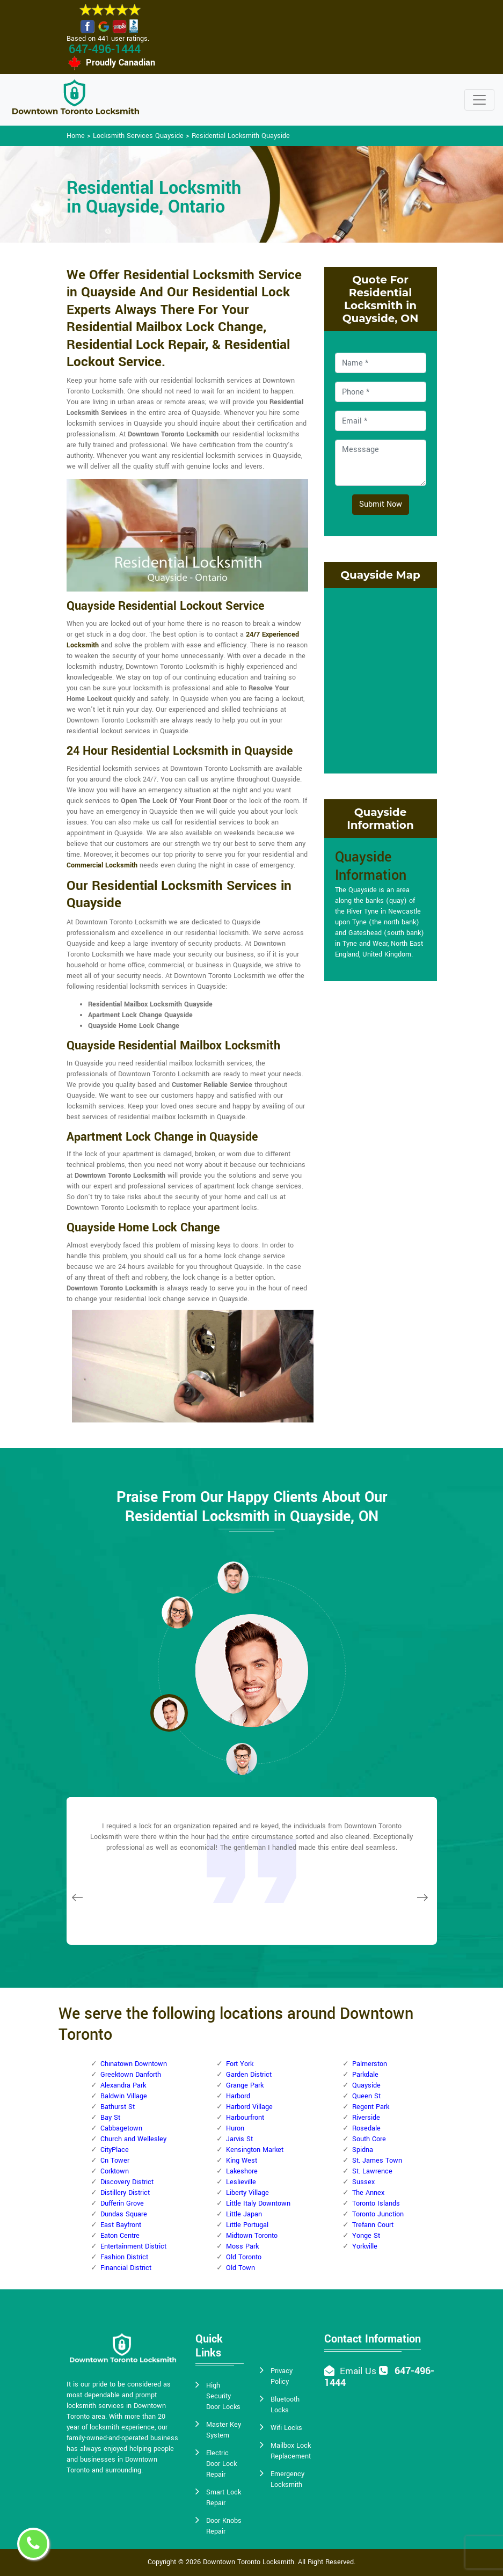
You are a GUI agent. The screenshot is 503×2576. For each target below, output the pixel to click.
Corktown (114, 2171)
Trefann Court (372, 2225)
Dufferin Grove (122, 2203)
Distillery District (125, 2193)
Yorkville (364, 2246)
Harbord (238, 2096)
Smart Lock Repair (223, 2497)
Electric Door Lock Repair (221, 2463)
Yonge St (366, 2236)
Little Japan (244, 2214)
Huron (235, 2128)
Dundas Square (123, 2214)
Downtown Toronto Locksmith (248, 2562)
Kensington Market (254, 2150)
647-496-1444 (105, 49)
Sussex (363, 2182)
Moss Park (242, 2246)
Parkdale (365, 2074)
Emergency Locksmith (287, 2479)
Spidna (362, 2150)
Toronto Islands (376, 2203)
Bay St (110, 2117)
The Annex (368, 2193)
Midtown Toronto (252, 2236)
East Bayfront (120, 2225)
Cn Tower (114, 2160)
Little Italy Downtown (258, 2203)
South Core (369, 2139)
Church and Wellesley (133, 2139)
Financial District (125, 2268)
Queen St (366, 2096)
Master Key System (223, 2430)
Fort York (239, 2064)
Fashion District (124, 2257)
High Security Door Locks (223, 2396)
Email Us (358, 2371)
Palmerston (369, 2064)
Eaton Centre (120, 2236)
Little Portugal (247, 2225)
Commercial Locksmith (102, 865)
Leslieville (241, 2182)
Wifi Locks (286, 2428)
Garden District (249, 2074)
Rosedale (366, 2128)
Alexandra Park (123, 2085)
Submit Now (380, 504)
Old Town (240, 2268)
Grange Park (245, 2085)
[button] (177, 1612)
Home (76, 136)
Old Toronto (243, 2257)
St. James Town (377, 2160)
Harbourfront (245, 2117)
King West (241, 2160)
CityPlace (114, 2150)
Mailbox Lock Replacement (291, 2451)
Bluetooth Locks (285, 2405)
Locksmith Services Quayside (138, 136)
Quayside (366, 2085)
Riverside (366, 2117)
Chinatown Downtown (133, 2064)
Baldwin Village (123, 2096)
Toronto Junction (378, 2214)
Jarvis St (239, 2139)
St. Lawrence (372, 2171)
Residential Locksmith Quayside (241, 136)
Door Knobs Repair (224, 2526)
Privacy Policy (282, 2376)
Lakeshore (242, 2171)
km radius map (380, 679)
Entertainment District (133, 2246)
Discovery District (127, 2182)
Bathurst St (117, 2107)
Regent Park (370, 2107)
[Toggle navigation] (479, 100)
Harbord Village (249, 2107)
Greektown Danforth (130, 2074)
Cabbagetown (121, 2128)
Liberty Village (247, 2193)
